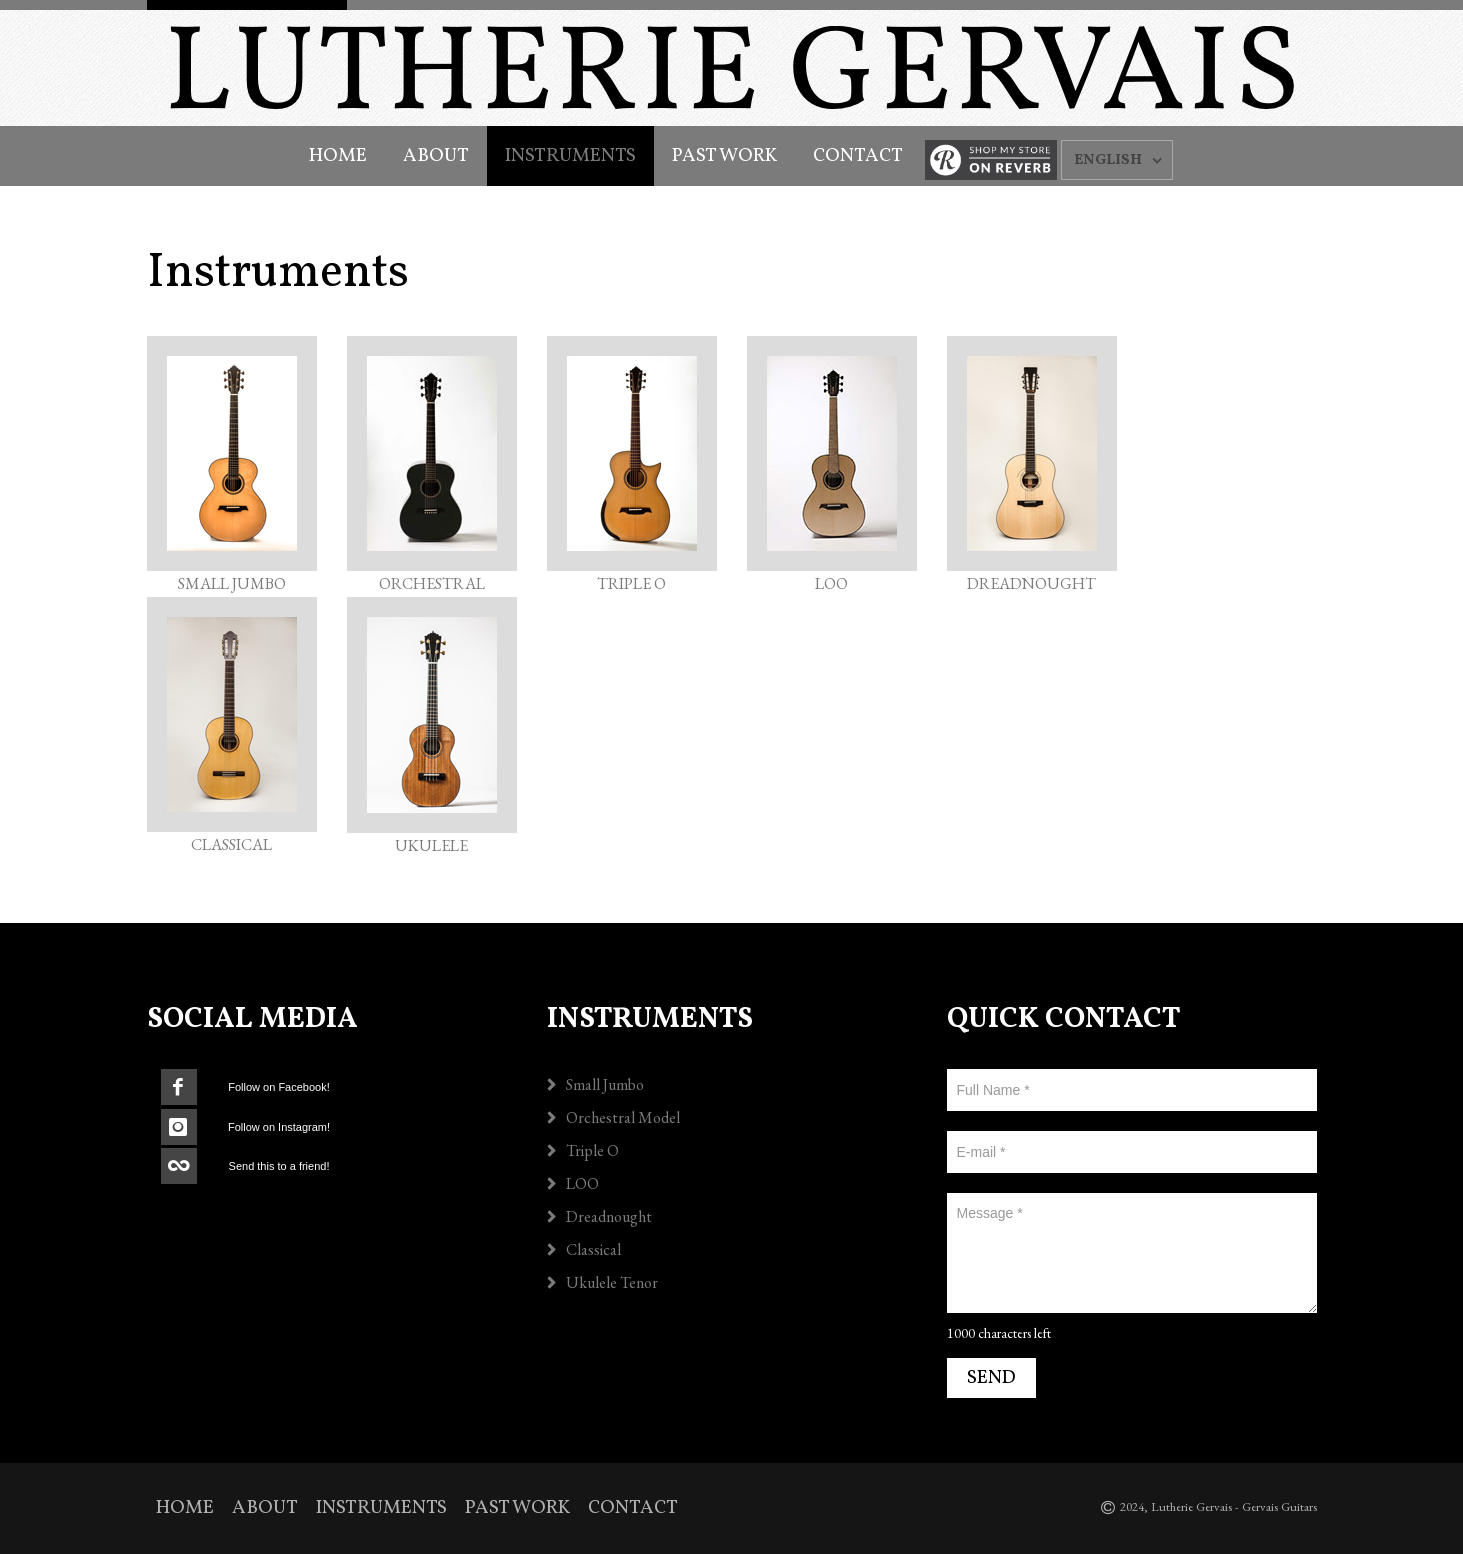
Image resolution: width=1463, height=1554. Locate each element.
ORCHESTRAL (432, 583)
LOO (831, 583)
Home (338, 156)
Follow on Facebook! (279, 1087)
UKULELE (431, 845)
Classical (593, 1249)
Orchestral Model (623, 1117)
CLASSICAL (231, 844)
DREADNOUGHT (1031, 583)
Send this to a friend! (279, 1166)
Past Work (724, 156)
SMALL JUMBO (232, 583)
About (436, 156)
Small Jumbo (605, 1084)
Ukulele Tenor (612, 1282)
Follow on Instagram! (279, 1127)
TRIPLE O (631, 583)
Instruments (570, 156)
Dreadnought (609, 1216)
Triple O (592, 1150)
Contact (858, 156)
